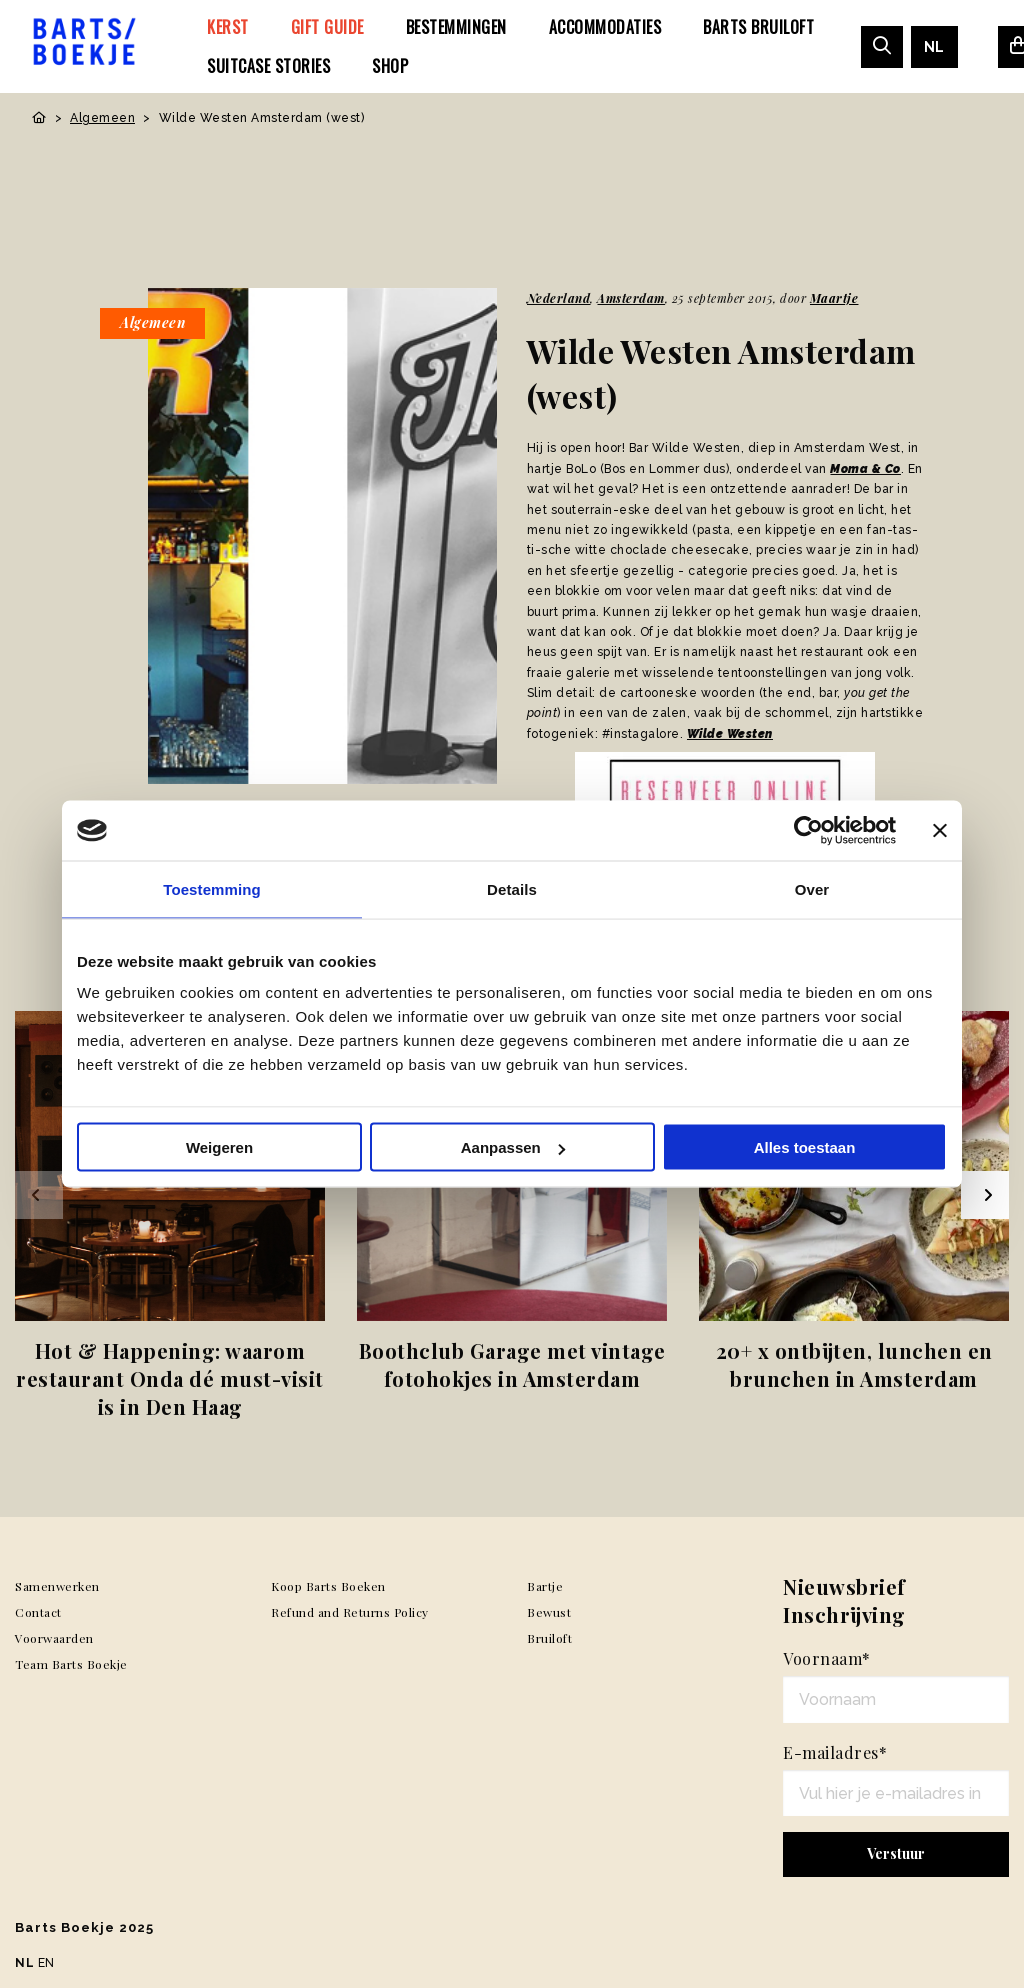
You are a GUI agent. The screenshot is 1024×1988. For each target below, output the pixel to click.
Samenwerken (57, 1586)
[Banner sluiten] (940, 831)
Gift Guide (327, 27)
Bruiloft (549, 1638)
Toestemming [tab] (212, 889)
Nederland (559, 298)
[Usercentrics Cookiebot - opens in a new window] (808, 831)
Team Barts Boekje (71, 1664)
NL (934, 47)
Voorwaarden (54, 1638)
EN (46, 1963)
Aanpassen (513, 1147)
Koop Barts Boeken (328, 1586)
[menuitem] (228, 27)
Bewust (549, 1612)
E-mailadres (835, 1752)
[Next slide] (985, 1195)
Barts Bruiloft (758, 27)
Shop (390, 66)
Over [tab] (812, 889)
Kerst (228, 27)
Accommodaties (605, 27)
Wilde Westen (730, 734)
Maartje (834, 298)
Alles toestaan (805, 1147)
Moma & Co (865, 469)
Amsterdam (631, 298)
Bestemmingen (456, 27)
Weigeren (219, 1147)
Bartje (545, 1586)
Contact (38, 1612)
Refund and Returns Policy (350, 1612)
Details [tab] (512, 889)
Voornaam (827, 1658)
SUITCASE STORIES (268, 66)
